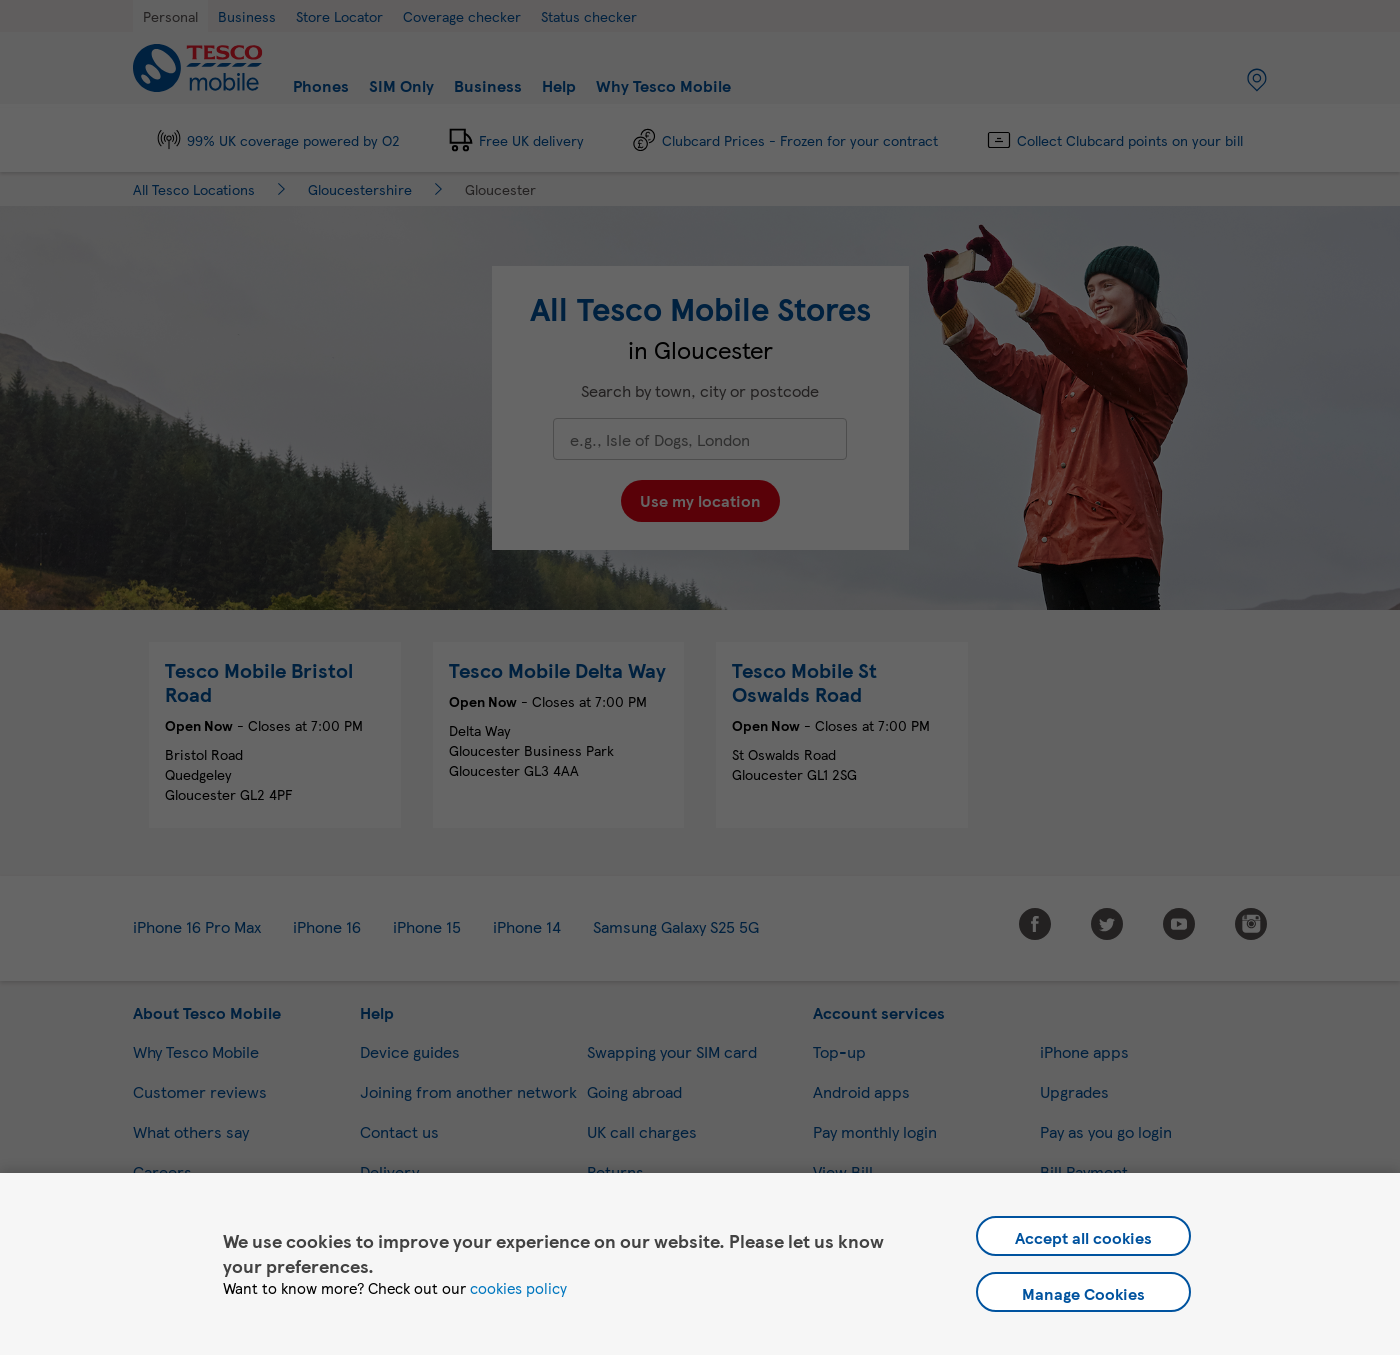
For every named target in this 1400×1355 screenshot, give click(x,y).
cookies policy (518, 1288)
